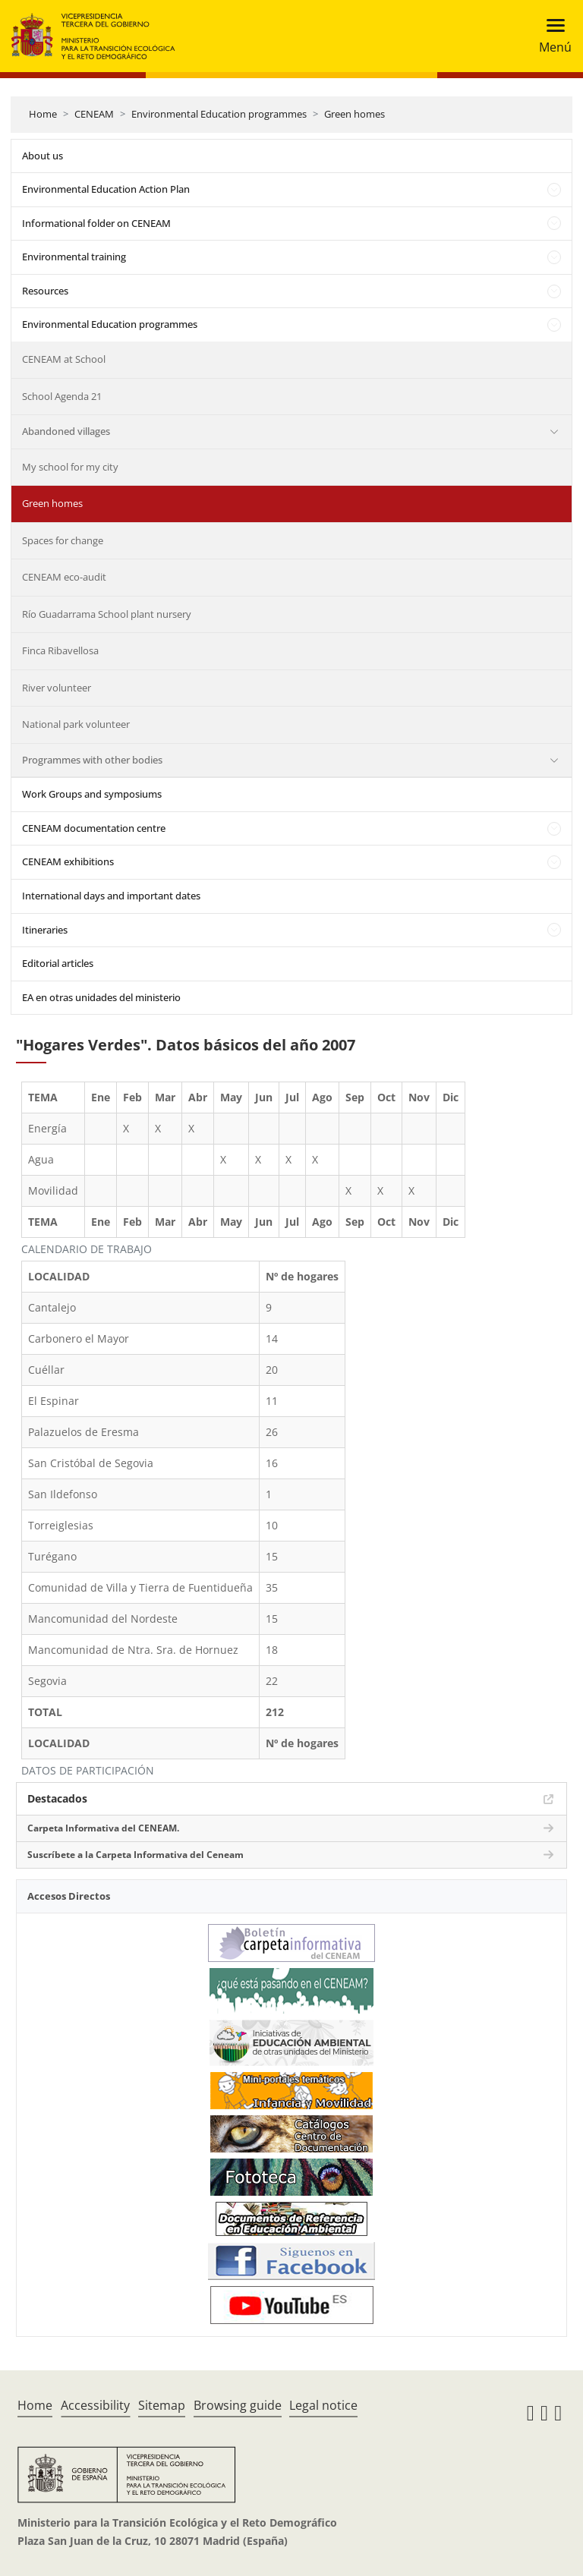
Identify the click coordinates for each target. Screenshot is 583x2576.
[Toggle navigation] (550, 36)
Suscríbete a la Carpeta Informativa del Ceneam (135, 1854)
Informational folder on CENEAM (96, 223)
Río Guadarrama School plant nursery (106, 614)
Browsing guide (238, 2405)
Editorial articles (57, 963)
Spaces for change (62, 540)
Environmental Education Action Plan (106, 189)
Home (43, 114)
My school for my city (70, 467)
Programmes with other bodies (92, 760)
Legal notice (323, 2405)
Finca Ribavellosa (60, 650)
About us (42, 155)
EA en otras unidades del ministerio (101, 997)
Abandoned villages (66, 431)
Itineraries (45, 930)
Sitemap (161, 2405)
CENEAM (94, 114)
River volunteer (56, 687)
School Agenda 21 (62, 396)
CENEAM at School (64, 359)
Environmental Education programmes (219, 114)
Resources (45, 291)
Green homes (354, 114)
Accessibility (95, 2405)
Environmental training (74, 256)
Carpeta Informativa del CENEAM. (103, 1828)
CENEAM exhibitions (68, 861)
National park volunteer (76, 724)
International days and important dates (111, 895)
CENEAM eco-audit (64, 577)
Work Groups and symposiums (92, 794)
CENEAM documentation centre (93, 828)
